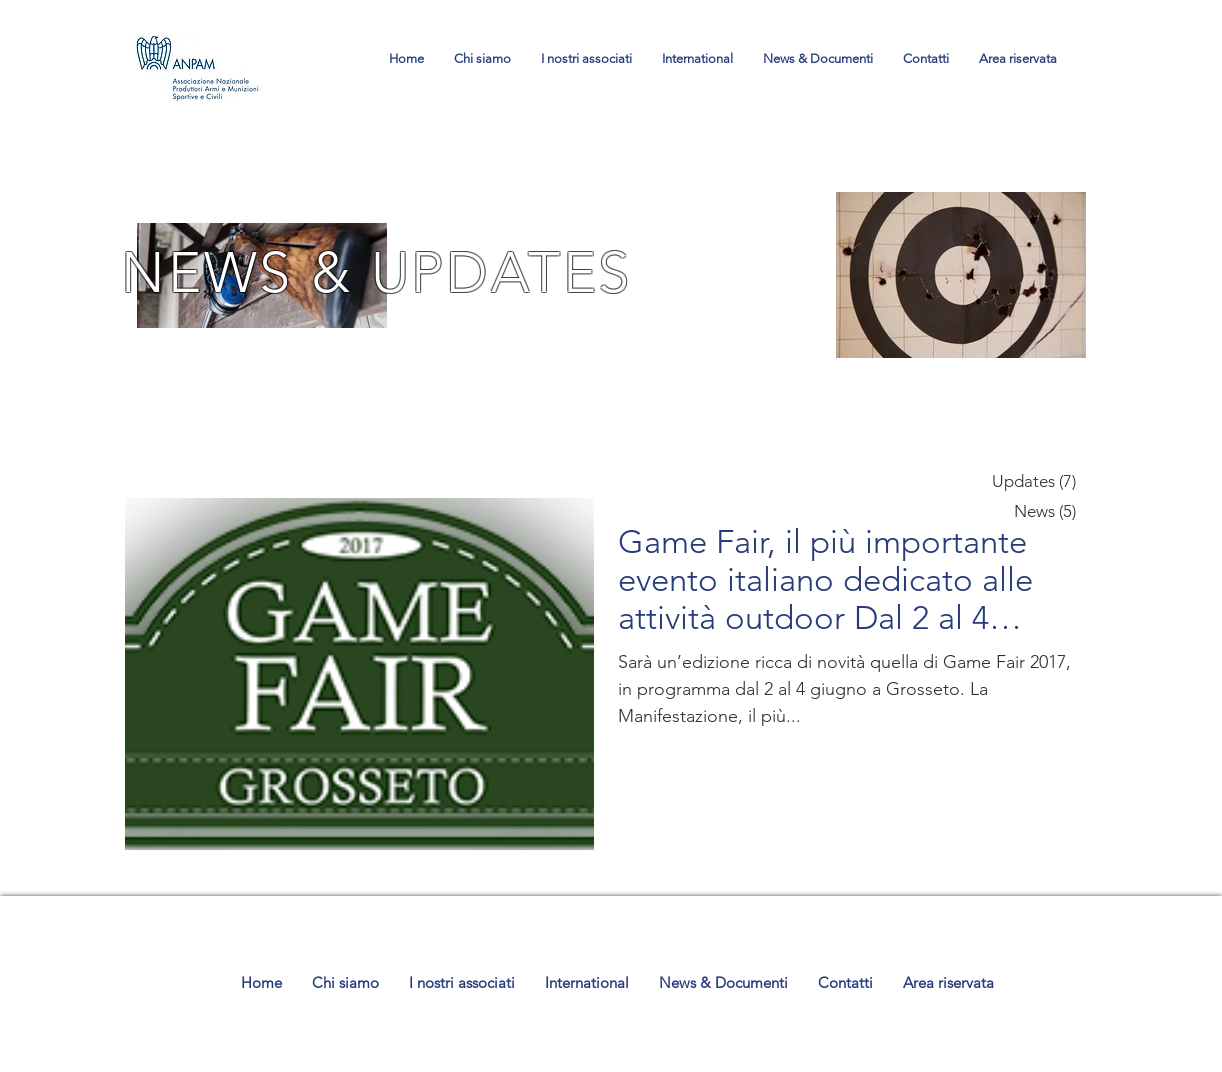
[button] (818, 58)
